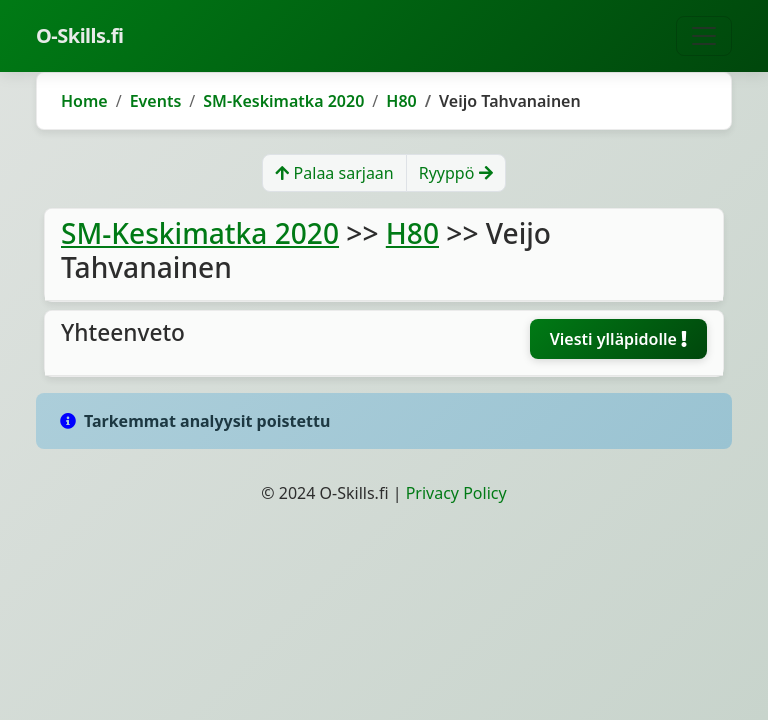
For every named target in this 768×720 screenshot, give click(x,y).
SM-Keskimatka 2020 (283, 101)
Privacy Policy (456, 493)
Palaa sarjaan (334, 173)
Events (156, 101)
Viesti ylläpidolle (618, 339)
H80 (401, 101)
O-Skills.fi (79, 35)
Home (84, 101)
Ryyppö (456, 173)
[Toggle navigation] (704, 36)
